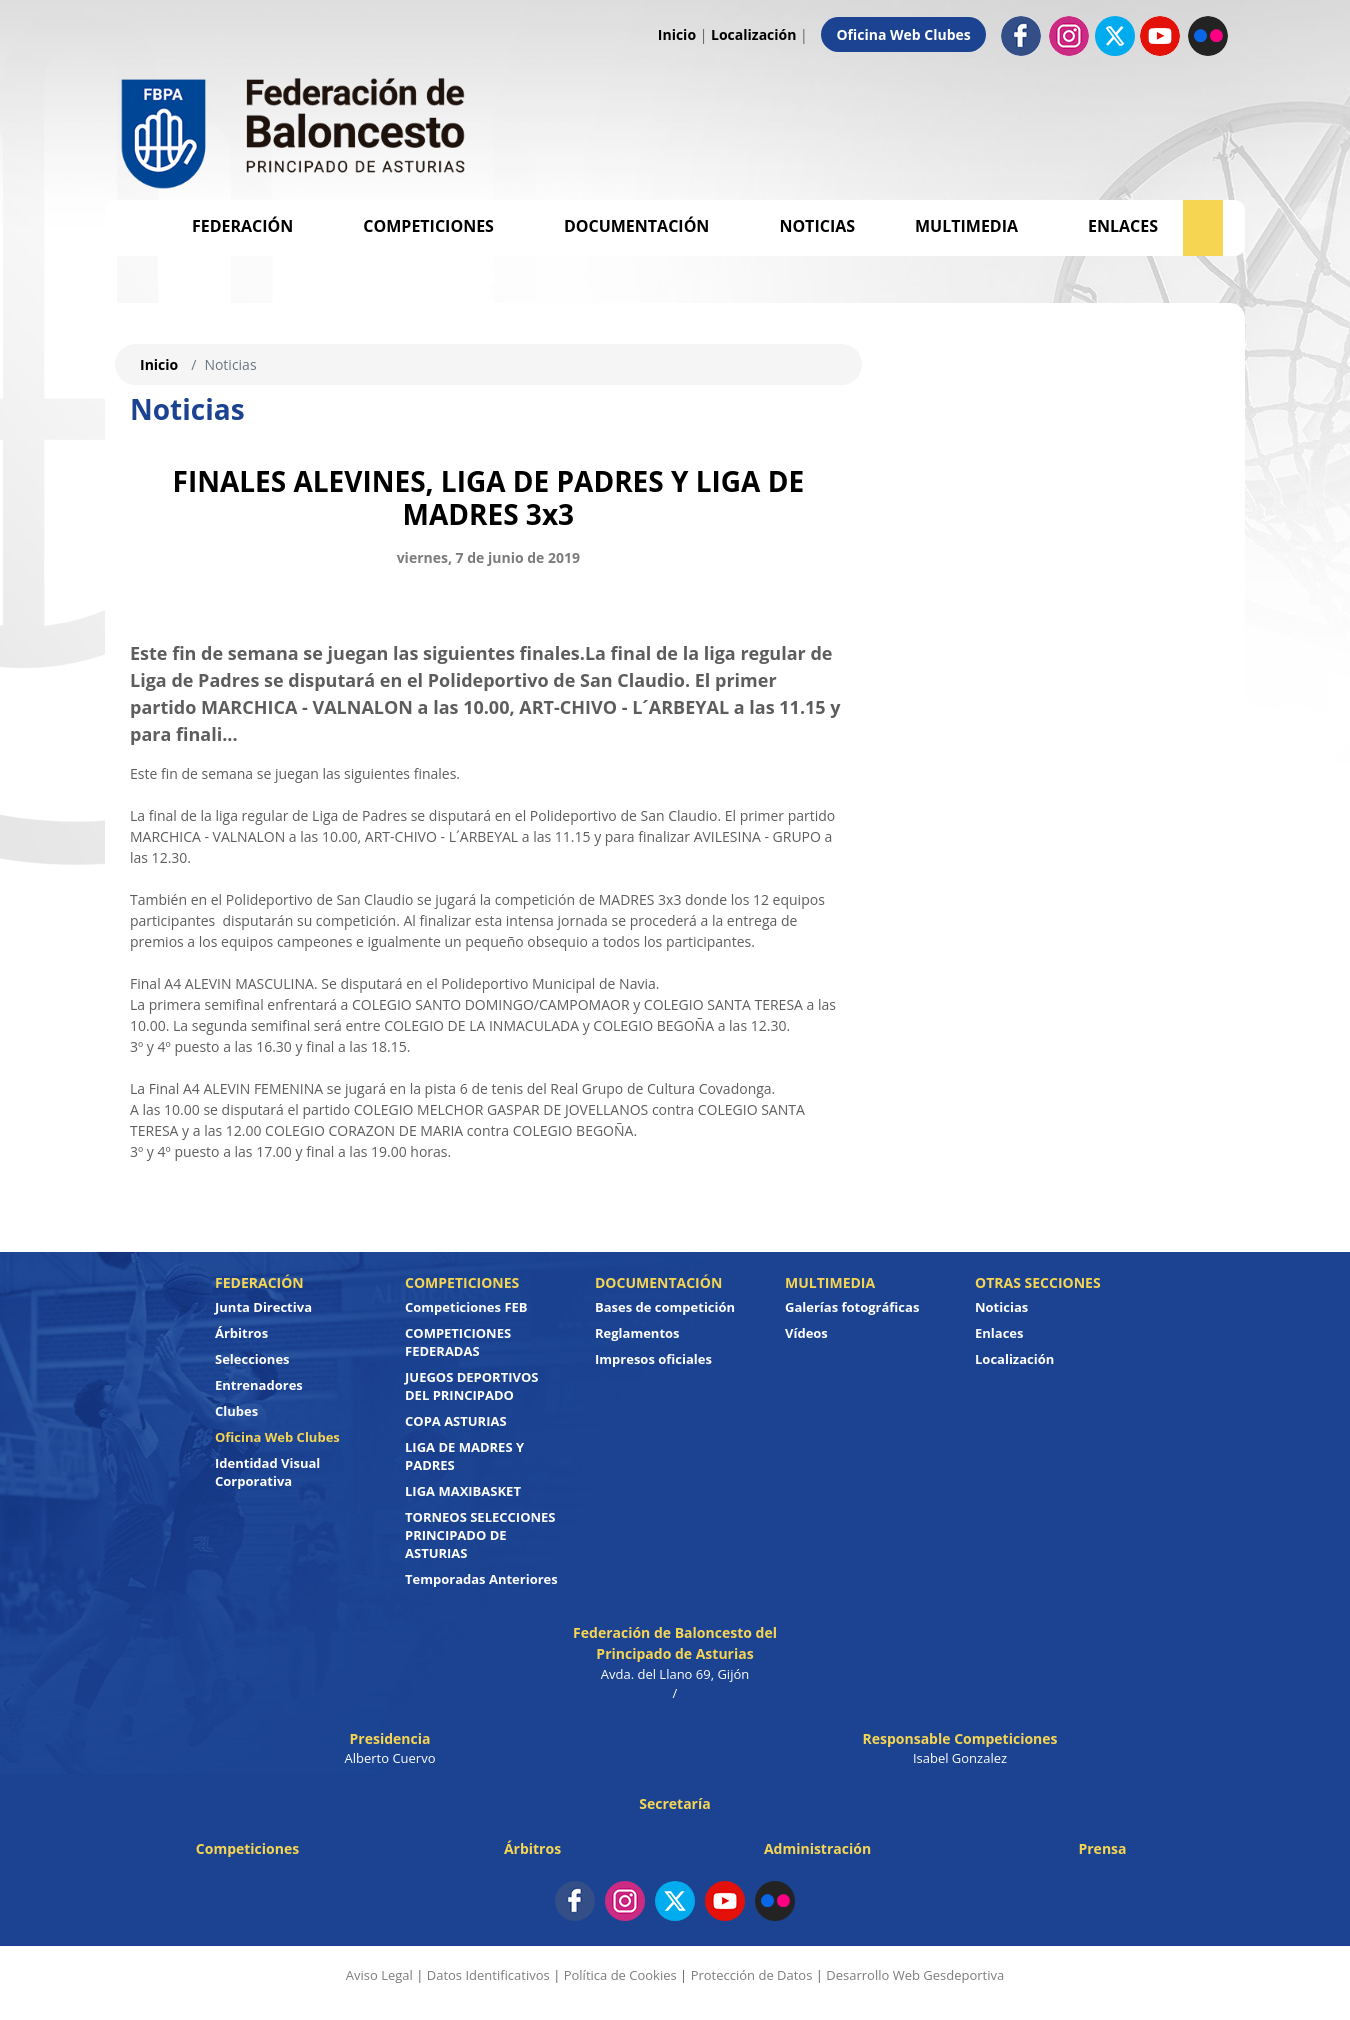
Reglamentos (637, 1333)
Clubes (236, 1411)
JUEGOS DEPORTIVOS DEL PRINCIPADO (472, 1386)
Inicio (677, 34)
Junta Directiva (263, 1307)
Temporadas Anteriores (481, 1579)
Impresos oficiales (653, 1359)
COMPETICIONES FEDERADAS (458, 1342)
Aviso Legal (379, 1975)
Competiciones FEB (466, 1307)
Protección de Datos (752, 1975)
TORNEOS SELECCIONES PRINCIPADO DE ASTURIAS (480, 1535)
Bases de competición (665, 1307)
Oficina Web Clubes (903, 34)
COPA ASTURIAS (456, 1421)
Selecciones (252, 1359)
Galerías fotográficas (852, 1307)
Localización (753, 34)
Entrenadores (259, 1385)
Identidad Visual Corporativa (267, 1472)
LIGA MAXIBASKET (463, 1491)
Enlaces (1123, 226)
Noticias (817, 226)
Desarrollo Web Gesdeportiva (915, 1975)
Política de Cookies (620, 1975)
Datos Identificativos (488, 1975)
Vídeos (806, 1333)
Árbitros (241, 1333)
